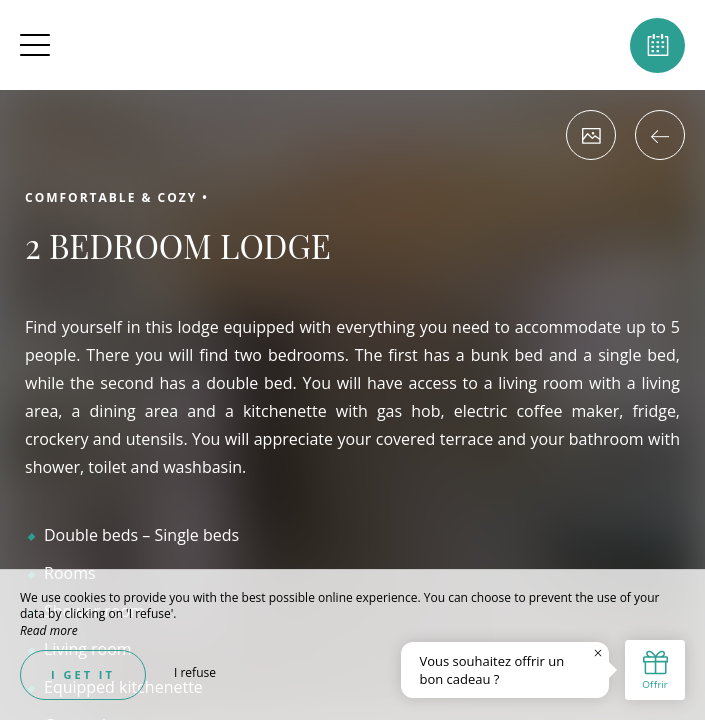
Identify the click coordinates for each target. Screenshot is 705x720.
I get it (83, 674)
